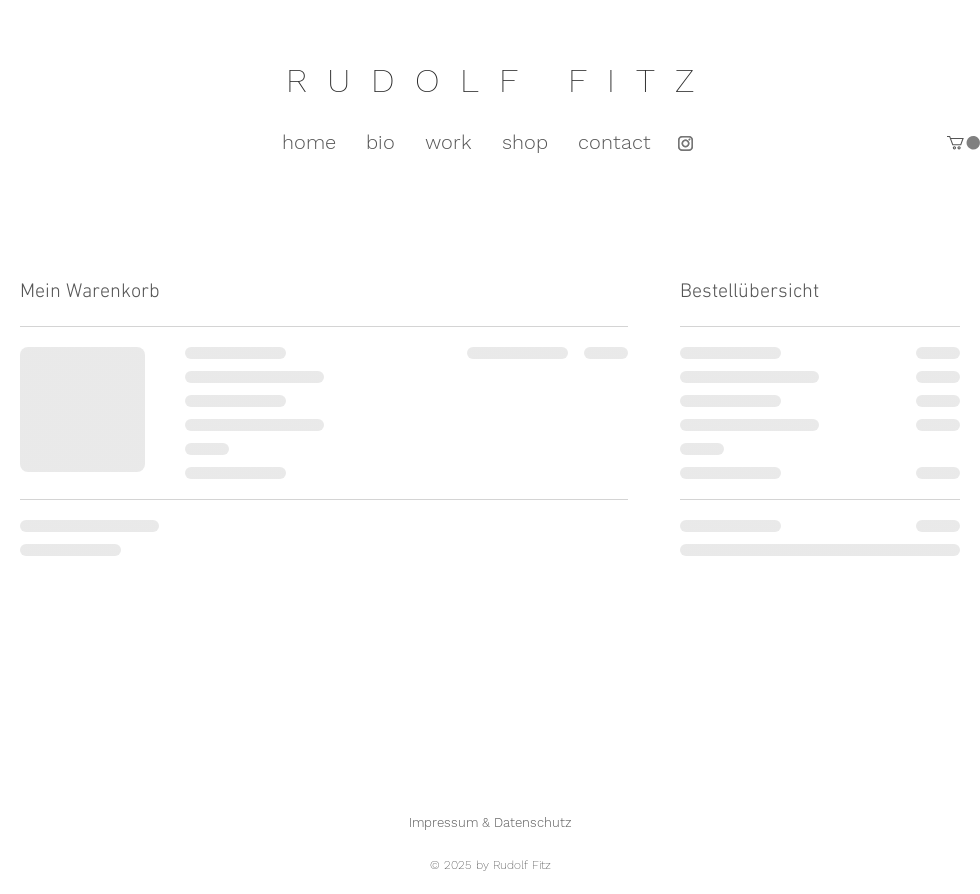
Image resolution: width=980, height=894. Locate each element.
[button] (963, 142)
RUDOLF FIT (480, 80)
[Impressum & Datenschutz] (490, 822)
